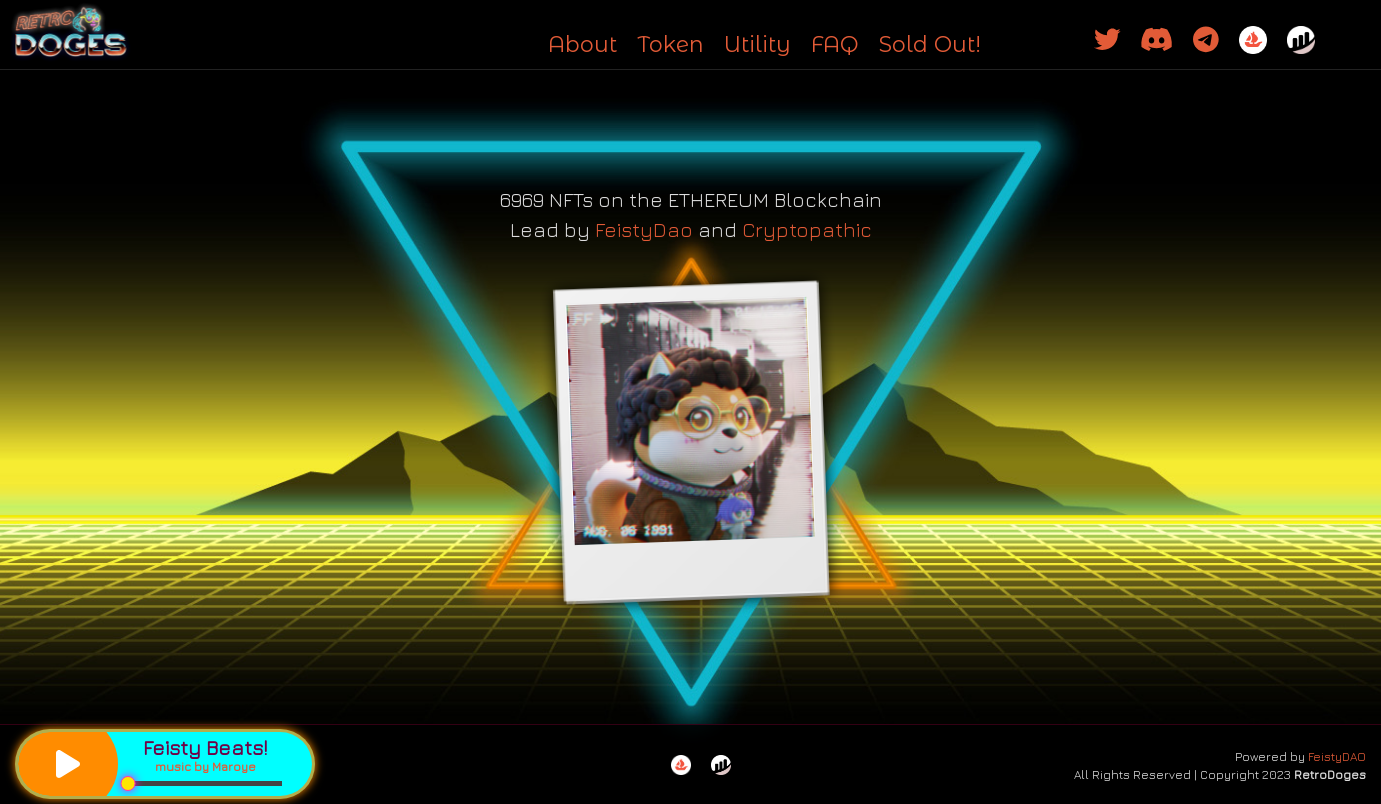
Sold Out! (930, 44)
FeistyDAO (1337, 756)
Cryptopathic (807, 229)
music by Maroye (205, 766)
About (582, 44)
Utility (757, 44)
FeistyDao (644, 229)
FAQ (835, 44)
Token (670, 44)
